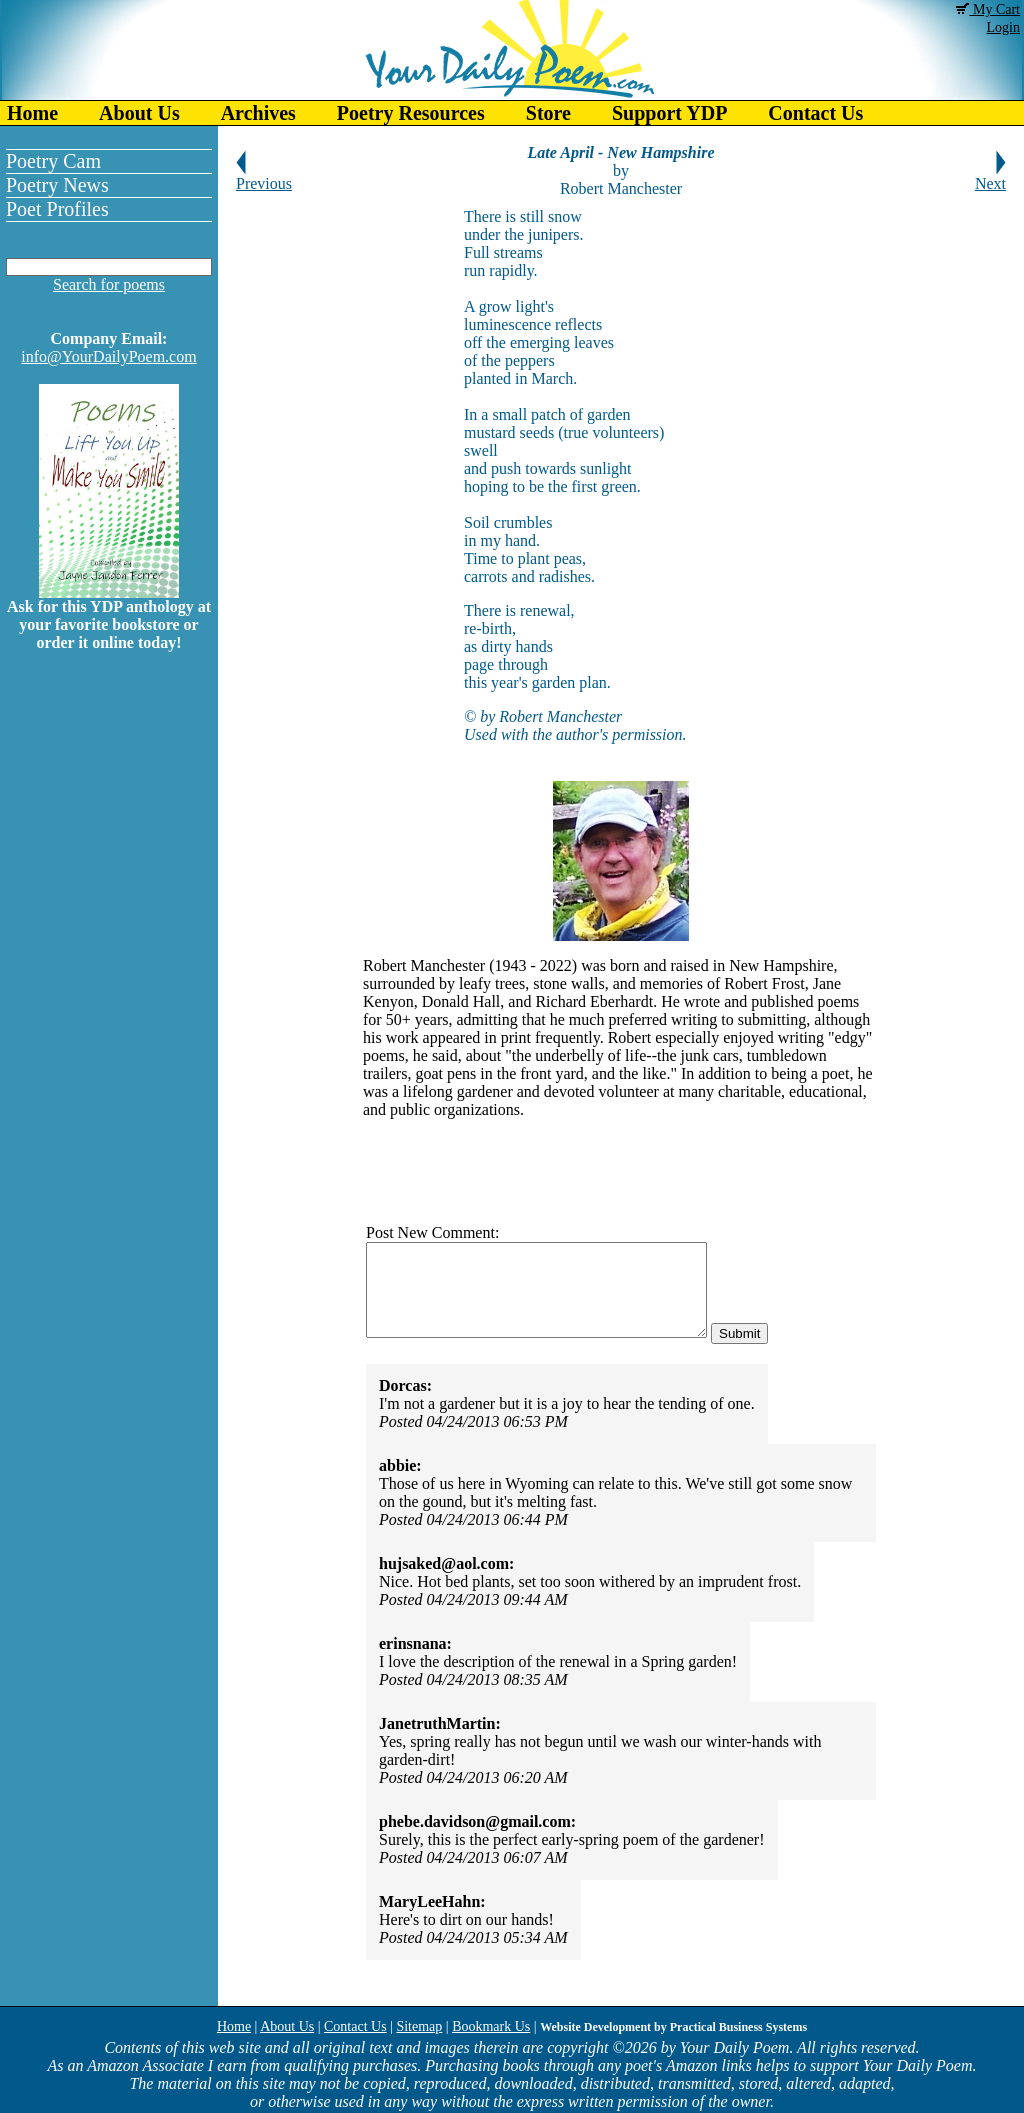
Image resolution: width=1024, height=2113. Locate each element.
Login (1003, 27)
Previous (264, 176)
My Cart (988, 9)
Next (990, 176)
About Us (139, 113)
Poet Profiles (57, 209)
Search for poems (109, 284)
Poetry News (57, 185)
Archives (258, 113)
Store (548, 113)
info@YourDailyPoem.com (108, 356)
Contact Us (815, 113)
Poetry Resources (411, 113)
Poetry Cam (53, 161)
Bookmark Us (491, 2026)
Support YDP (669, 113)
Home (32, 113)
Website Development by (673, 2027)
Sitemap (419, 2026)
